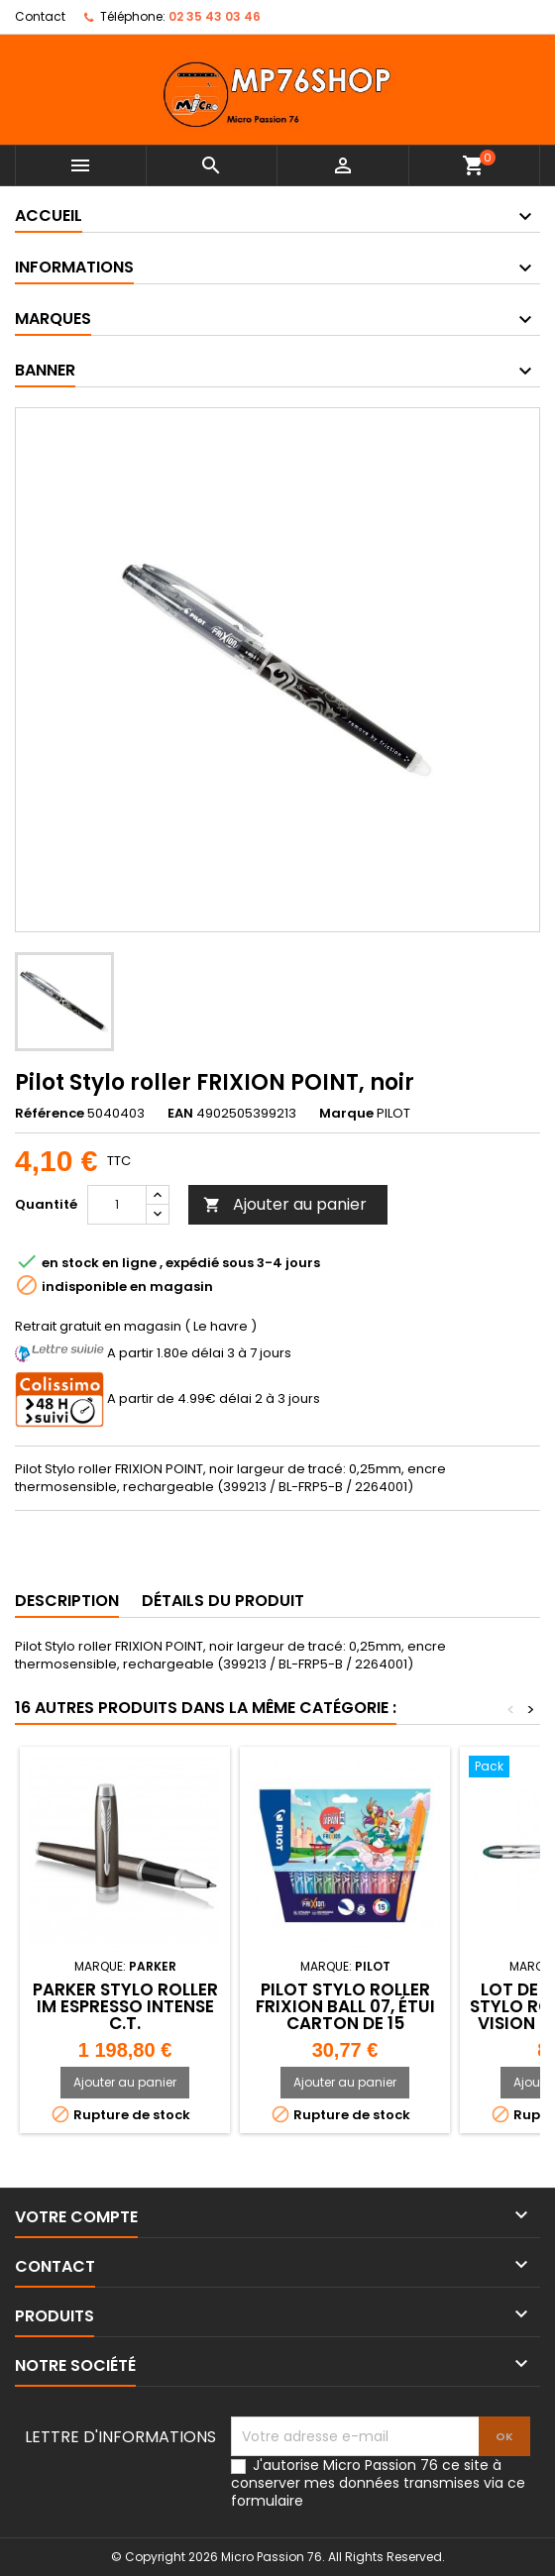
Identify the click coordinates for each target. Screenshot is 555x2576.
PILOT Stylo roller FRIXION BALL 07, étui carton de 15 (345, 2006)
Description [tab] (67, 1600)
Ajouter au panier (285, 1204)
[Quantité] (117, 1205)
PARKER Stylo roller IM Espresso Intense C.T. (125, 2006)
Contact (40, 16)
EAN (180, 1114)
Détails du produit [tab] (223, 1600)
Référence (49, 1114)
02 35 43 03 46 (214, 16)
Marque (346, 1114)
